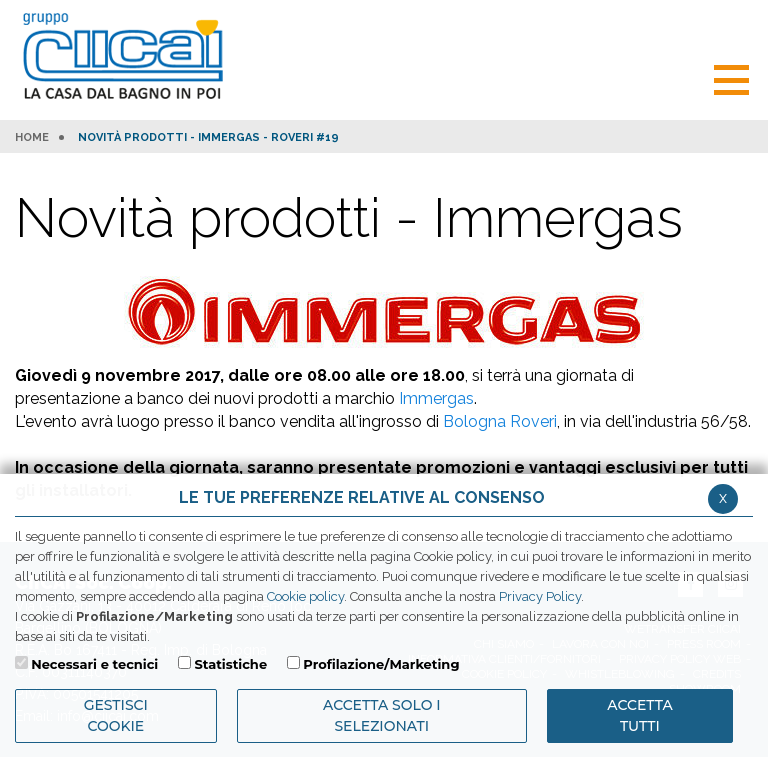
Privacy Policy (540, 596)
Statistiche (230, 664)
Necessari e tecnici (94, 664)
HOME (32, 138)
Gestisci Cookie (116, 715)
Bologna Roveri (500, 421)
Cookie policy (305, 596)
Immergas (436, 398)
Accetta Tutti (639, 715)
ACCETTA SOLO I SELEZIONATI (382, 715)
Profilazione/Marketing (381, 664)
